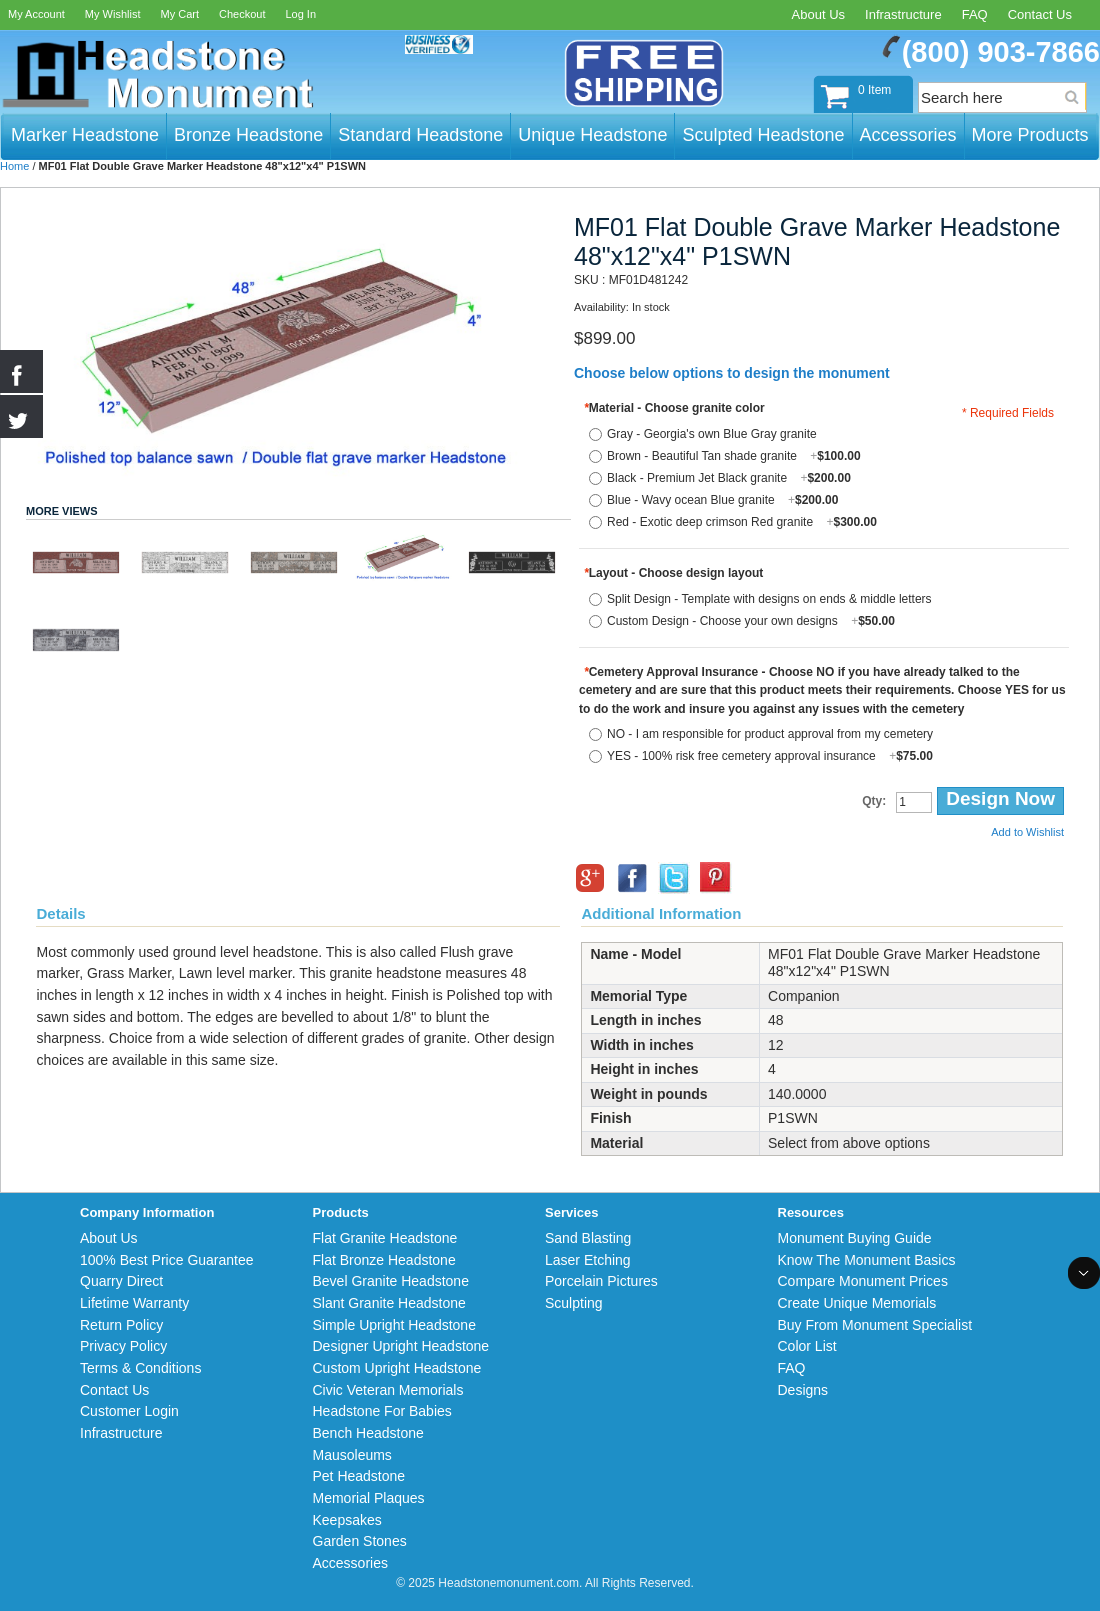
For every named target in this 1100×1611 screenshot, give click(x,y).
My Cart (179, 14)
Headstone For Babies (382, 1411)
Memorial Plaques (369, 1498)
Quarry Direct (121, 1281)
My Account (36, 14)
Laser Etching (588, 1260)
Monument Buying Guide (855, 1238)
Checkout (242, 14)
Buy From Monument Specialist (875, 1325)
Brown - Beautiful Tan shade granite (734, 456)
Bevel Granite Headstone (391, 1281)
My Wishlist (113, 14)
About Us (818, 14)
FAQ (975, 14)
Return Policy (121, 1325)
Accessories (350, 1563)
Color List (807, 1346)
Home (14, 166)
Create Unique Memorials (857, 1303)
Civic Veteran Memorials (388, 1390)
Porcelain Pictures (601, 1281)
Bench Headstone (368, 1433)
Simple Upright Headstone (394, 1325)
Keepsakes (347, 1520)
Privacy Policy (123, 1346)
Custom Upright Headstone (397, 1368)
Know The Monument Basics (867, 1260)
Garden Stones (360, 1541)
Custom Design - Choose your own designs (751, 621)
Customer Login (129, 1411)
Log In (300, 14)
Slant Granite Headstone (389, 1303)
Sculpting (574, 1303)
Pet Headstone (359, 1476)
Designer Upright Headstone (401, 1346)
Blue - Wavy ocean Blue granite (722, 500)
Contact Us (1040, 14)
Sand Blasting (588, 1238)
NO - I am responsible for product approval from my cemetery (770, 734)
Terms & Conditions (140, 1368)
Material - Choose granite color (674, 408)
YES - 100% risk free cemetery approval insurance (770, 756)
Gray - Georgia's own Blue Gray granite (712, 434)
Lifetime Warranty (134, 1303)
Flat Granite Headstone (385, 1238)
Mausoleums (352, 1455)
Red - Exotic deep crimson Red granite (742, 522)
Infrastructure (903, 14)
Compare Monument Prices (863, 1281)
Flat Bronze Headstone (384, 1260)
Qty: (874, 801)
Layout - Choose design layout (673, 573)
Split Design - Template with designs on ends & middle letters (769, 599)
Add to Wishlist (1027, 832)
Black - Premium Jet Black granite (729, 478)
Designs (803, 1390)
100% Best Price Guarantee (167, 1260)
